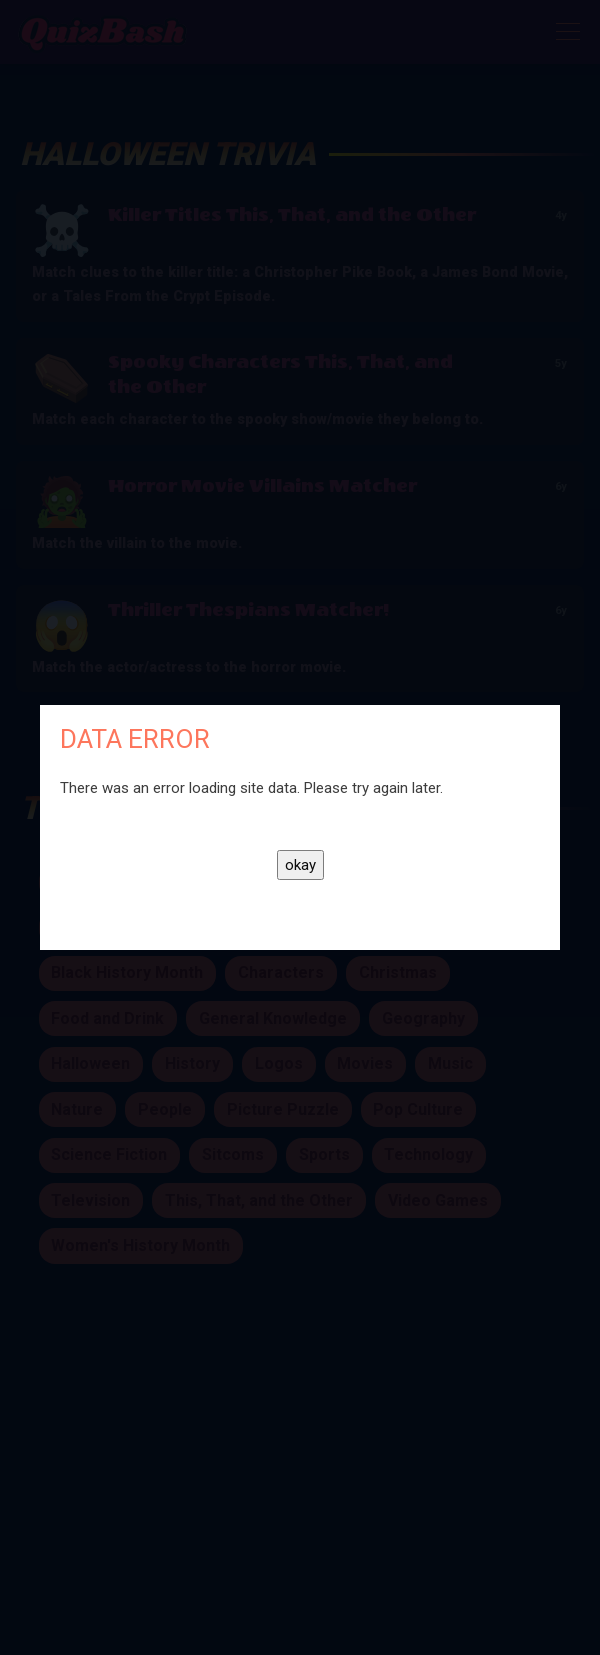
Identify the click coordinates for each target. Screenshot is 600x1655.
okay (300, 865)
